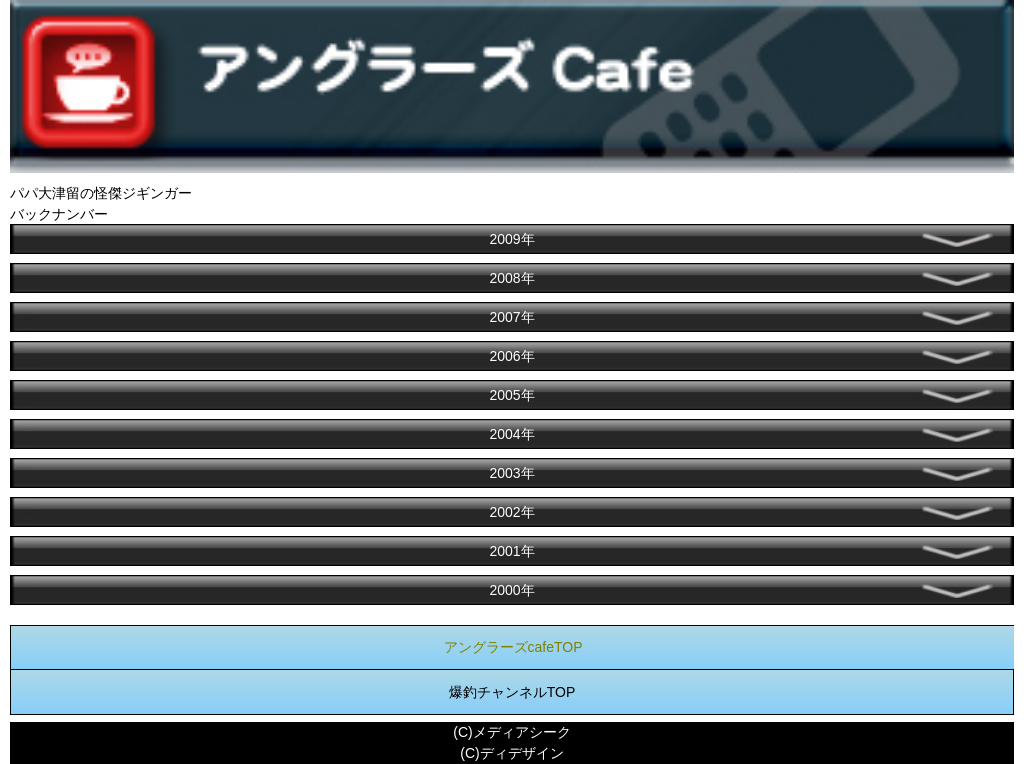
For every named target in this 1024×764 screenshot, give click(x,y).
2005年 (511, 395)
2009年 (511, 239)
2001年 (511, 551)
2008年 (511, 278)
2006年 (511, 356)
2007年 (511, 317)
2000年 (511, 590)
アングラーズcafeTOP (513, 647)
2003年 (511, 473)
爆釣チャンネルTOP (512, 692)
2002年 (511, 512)
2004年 (511, 434)
